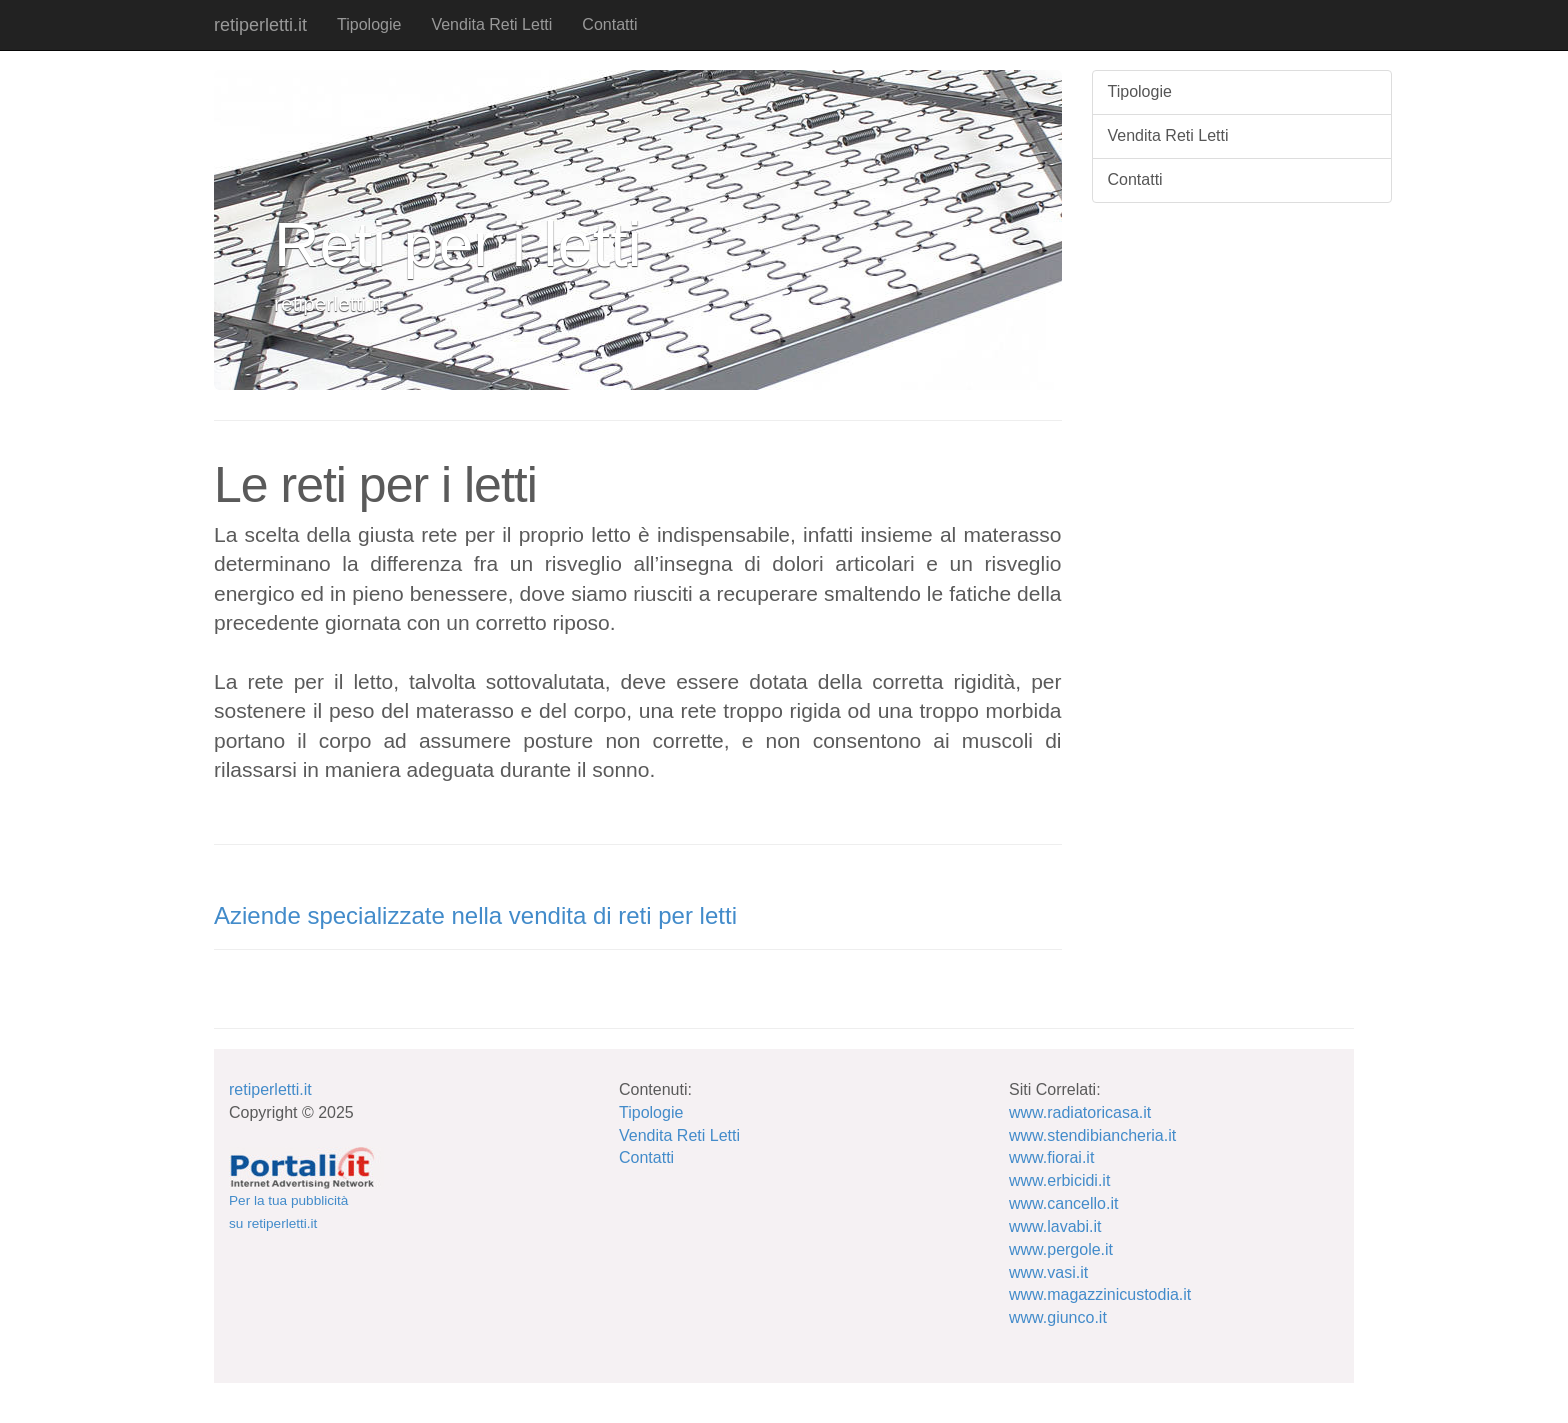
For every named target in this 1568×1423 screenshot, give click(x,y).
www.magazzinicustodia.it (1100, 1294)
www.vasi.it (1048, 1272)
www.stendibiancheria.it (1092, 1135)
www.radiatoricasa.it (1080, 1112)
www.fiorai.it (1051, 1157)
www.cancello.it (1063, 1203)
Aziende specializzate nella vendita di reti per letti (475, 915)
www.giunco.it (1058, 1317)
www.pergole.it (1061, 1249)
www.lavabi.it (1055, 1226)
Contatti (609, 24)
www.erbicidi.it (1059, 1180)
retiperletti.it (260, 25)
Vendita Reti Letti (491, 24)
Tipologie (369, 24)
